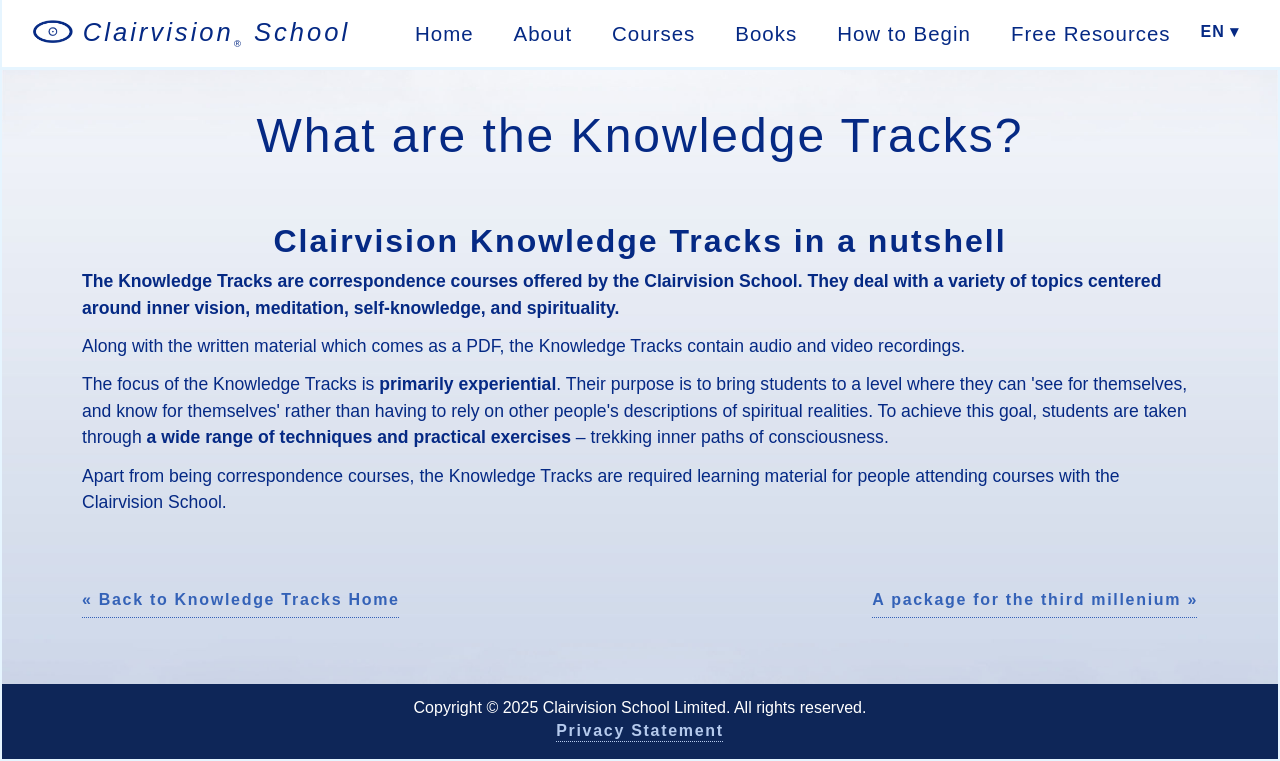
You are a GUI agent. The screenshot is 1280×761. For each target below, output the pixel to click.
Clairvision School (217, 33)
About (543, 33)
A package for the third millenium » (1035, 599)
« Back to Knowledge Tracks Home (241, 599)
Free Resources (1091, 33)
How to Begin (904, 33)
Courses (653, 33)
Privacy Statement (640, 730)
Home (444, 33)
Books (766, 33)
